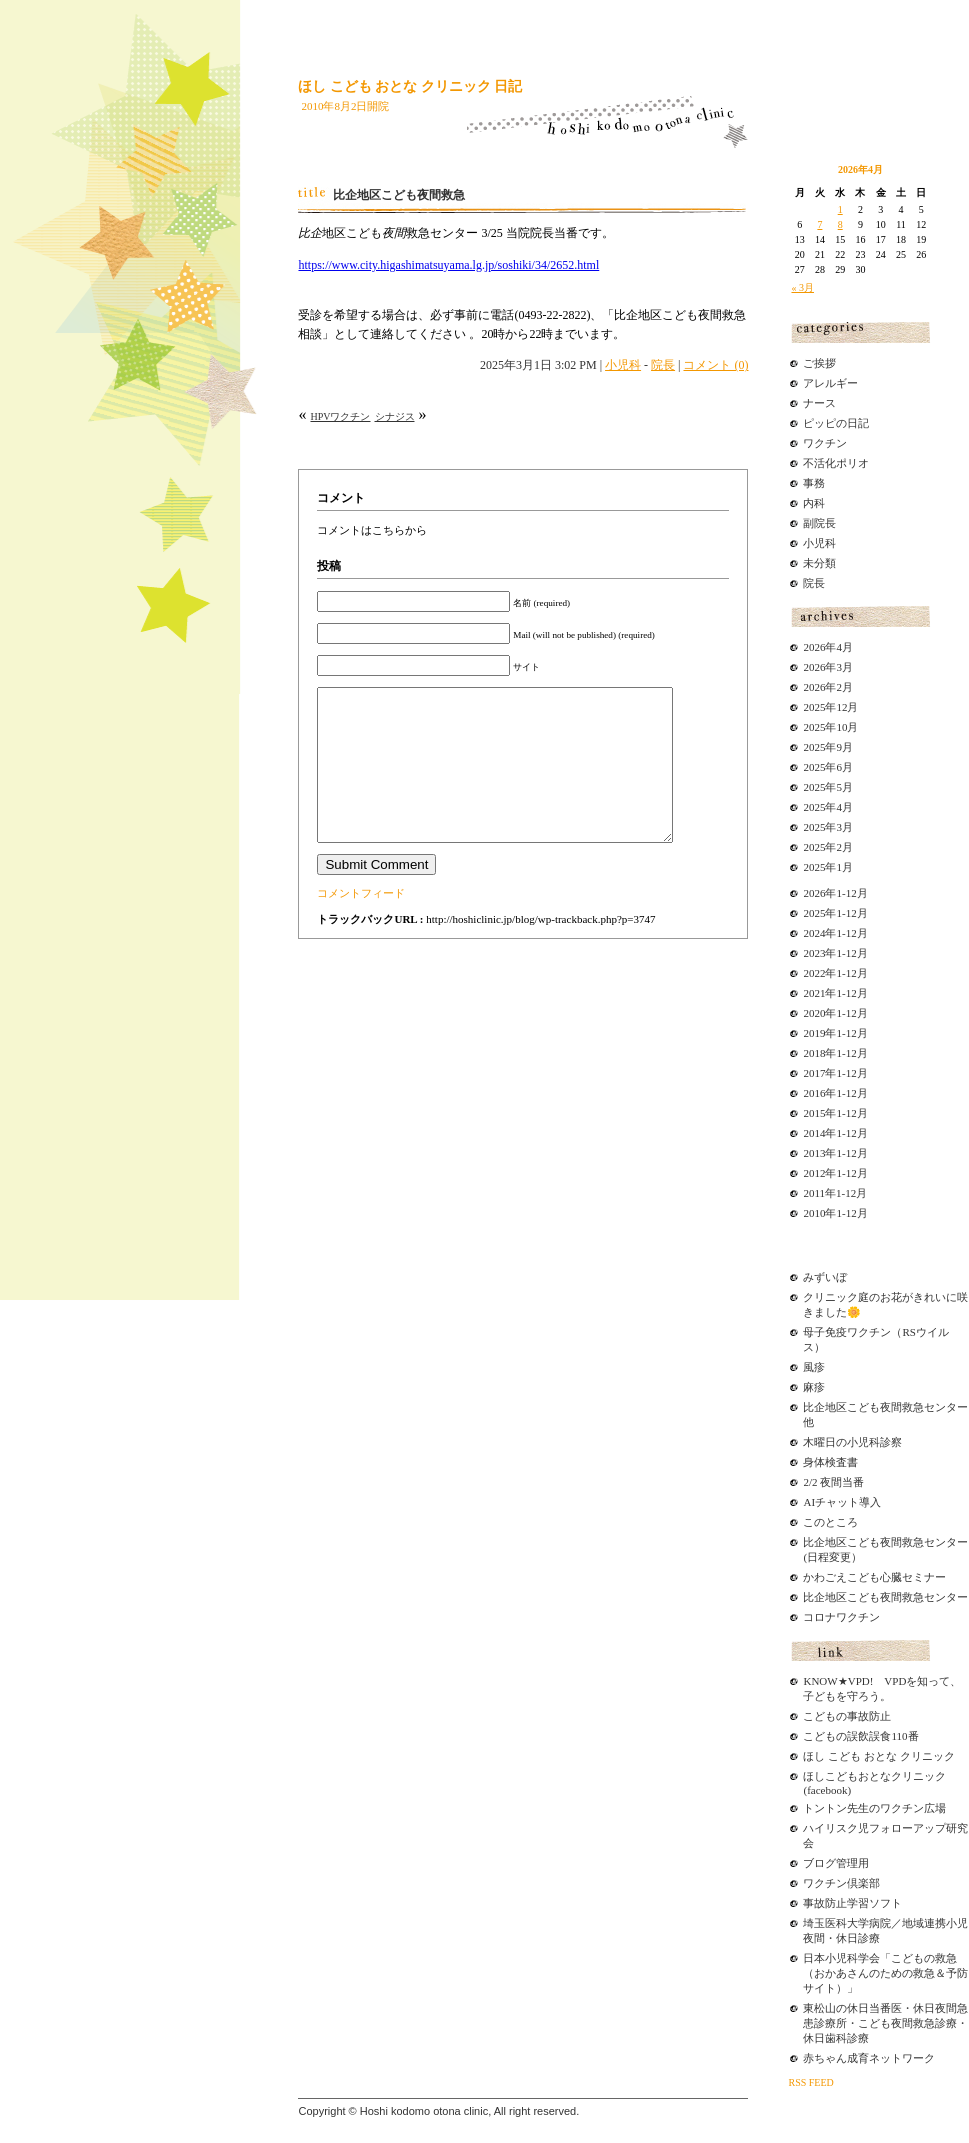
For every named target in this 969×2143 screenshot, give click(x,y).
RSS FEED (810, 2082)
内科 (814, 503)
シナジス (395, 416)
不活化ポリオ (836, 463)
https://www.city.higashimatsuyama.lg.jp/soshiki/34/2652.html (448, 265)
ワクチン (825, 443)
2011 (814, 1193)
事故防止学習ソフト (852, 1903)
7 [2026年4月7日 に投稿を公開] (819, 224)
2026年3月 (828, 667)
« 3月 (802, 287)
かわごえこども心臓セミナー (874, 1577)
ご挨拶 (819, 363)
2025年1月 (828, 867)
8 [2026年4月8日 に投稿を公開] (840, 224)
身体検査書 (830, 1462)
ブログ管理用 (836, 1863)
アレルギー (830, 383)
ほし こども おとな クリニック (878, 1756)
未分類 (819, 563)
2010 (814, 1213)
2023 (814, 953)
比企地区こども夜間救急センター (885, 1597)
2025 (814, 913)
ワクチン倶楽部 (841, 1883)
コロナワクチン (841, 1617)
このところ (830, 1522)
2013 (814, 1153)
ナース (819, 403)
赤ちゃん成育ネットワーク (869, 2058)
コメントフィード (361, 923)
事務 (814, 483)
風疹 (814, 1367)
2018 (814, 1053)
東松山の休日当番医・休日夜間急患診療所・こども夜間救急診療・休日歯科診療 (885, 2023)
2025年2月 (828, 847)
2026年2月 (828, 687)
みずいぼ (825, 1277)
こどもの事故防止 (847, 1716)
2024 (814, 933)
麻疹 (814, 1387)
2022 (814, 973)
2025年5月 (828, 787)
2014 (814, 1133)
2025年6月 (828, 767)
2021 (814, 993)
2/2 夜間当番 (833, 1482)
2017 (814, 1073)
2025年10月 (830, 727)
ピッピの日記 (836, 423)
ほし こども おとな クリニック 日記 (410, 86)
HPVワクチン (340, 416)
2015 (814, 1113)
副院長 (819, 523)
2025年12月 (830, 707)
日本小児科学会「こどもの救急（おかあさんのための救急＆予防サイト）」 (885, 1973)
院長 (663, 365)
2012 (814, 1173)
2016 (814, 1093)
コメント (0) (715, 365)
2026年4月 (828, 647)
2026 (814, 893)
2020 (814, 1013)
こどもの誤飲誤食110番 (860, 1736)
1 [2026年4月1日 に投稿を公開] (840, 209)
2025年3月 (828, 827)
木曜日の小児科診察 (852, 1442)
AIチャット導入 (842, 1502)
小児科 (623, 365)
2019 (814, 1033)
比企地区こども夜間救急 (399, 195)
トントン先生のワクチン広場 (874, 1808)
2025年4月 (828, 807)
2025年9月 (828, 747)
